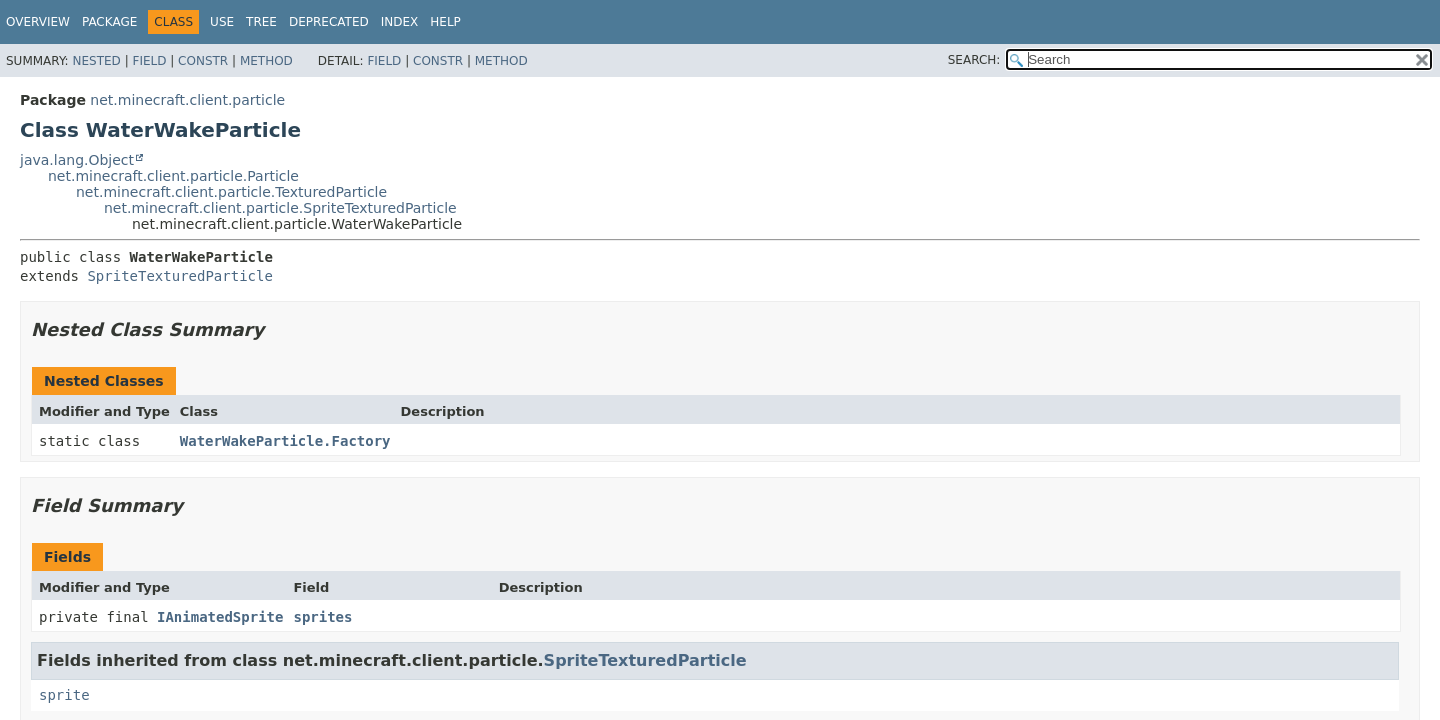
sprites (322, 617)
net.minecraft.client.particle (187, 100)
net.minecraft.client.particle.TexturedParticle (231, 192)
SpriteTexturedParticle (179, 276)
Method (266, 61)
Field (149, 61)
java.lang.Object (77, 160)
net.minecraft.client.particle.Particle (173, 176)
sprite (64, 695)
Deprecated (329, 22)
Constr (203, 61)
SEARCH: (974, 60)
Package (109, 22)
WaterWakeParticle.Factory (285, 441)
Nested (96, 61)
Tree (261, 22)
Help (445, 22)
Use (222, 22)
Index (400, 22)
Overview (38, 22)
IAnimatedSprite (220, 617)
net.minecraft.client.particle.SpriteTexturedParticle (280, 208)
